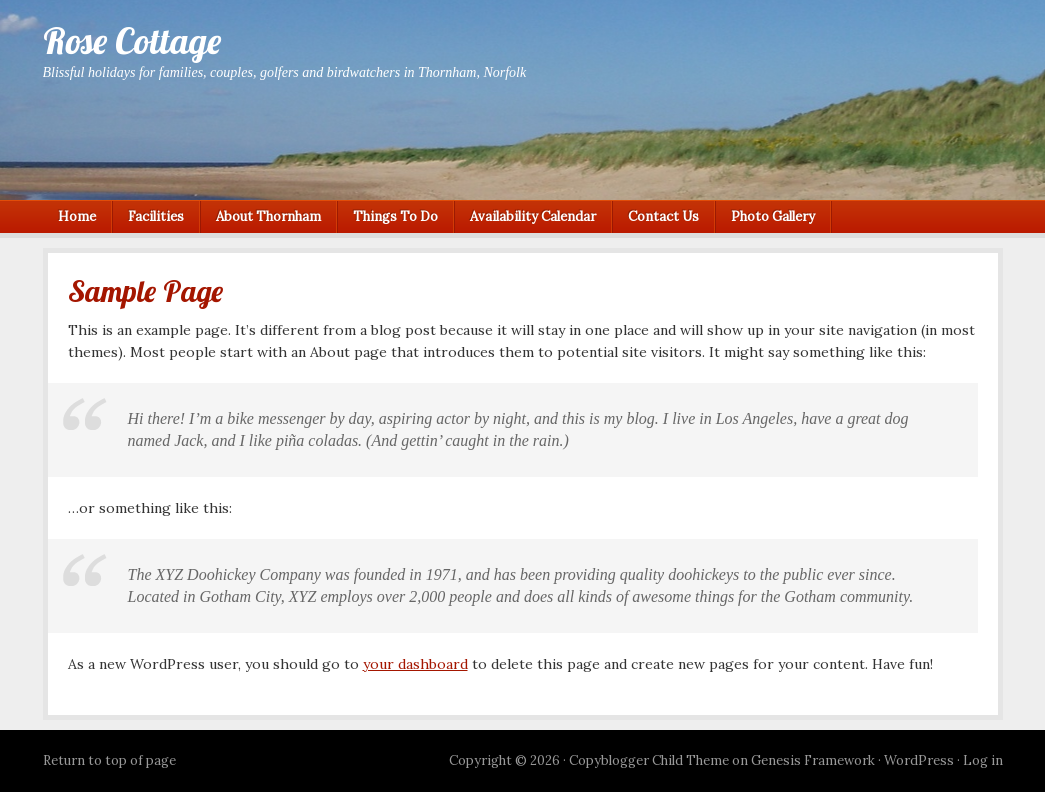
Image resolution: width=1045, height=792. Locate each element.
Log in (983, 760)
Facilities (156, 216)
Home (77, 216)
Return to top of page (109, 760)
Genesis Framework (813, 760)
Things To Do (395, 216)
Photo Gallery (773, 216)
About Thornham (268, 216)
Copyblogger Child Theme (649, 760)
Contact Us (663, 216)
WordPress (919, 760)
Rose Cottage (132, 40)
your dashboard (415, 664)
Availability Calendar (533, 216)
